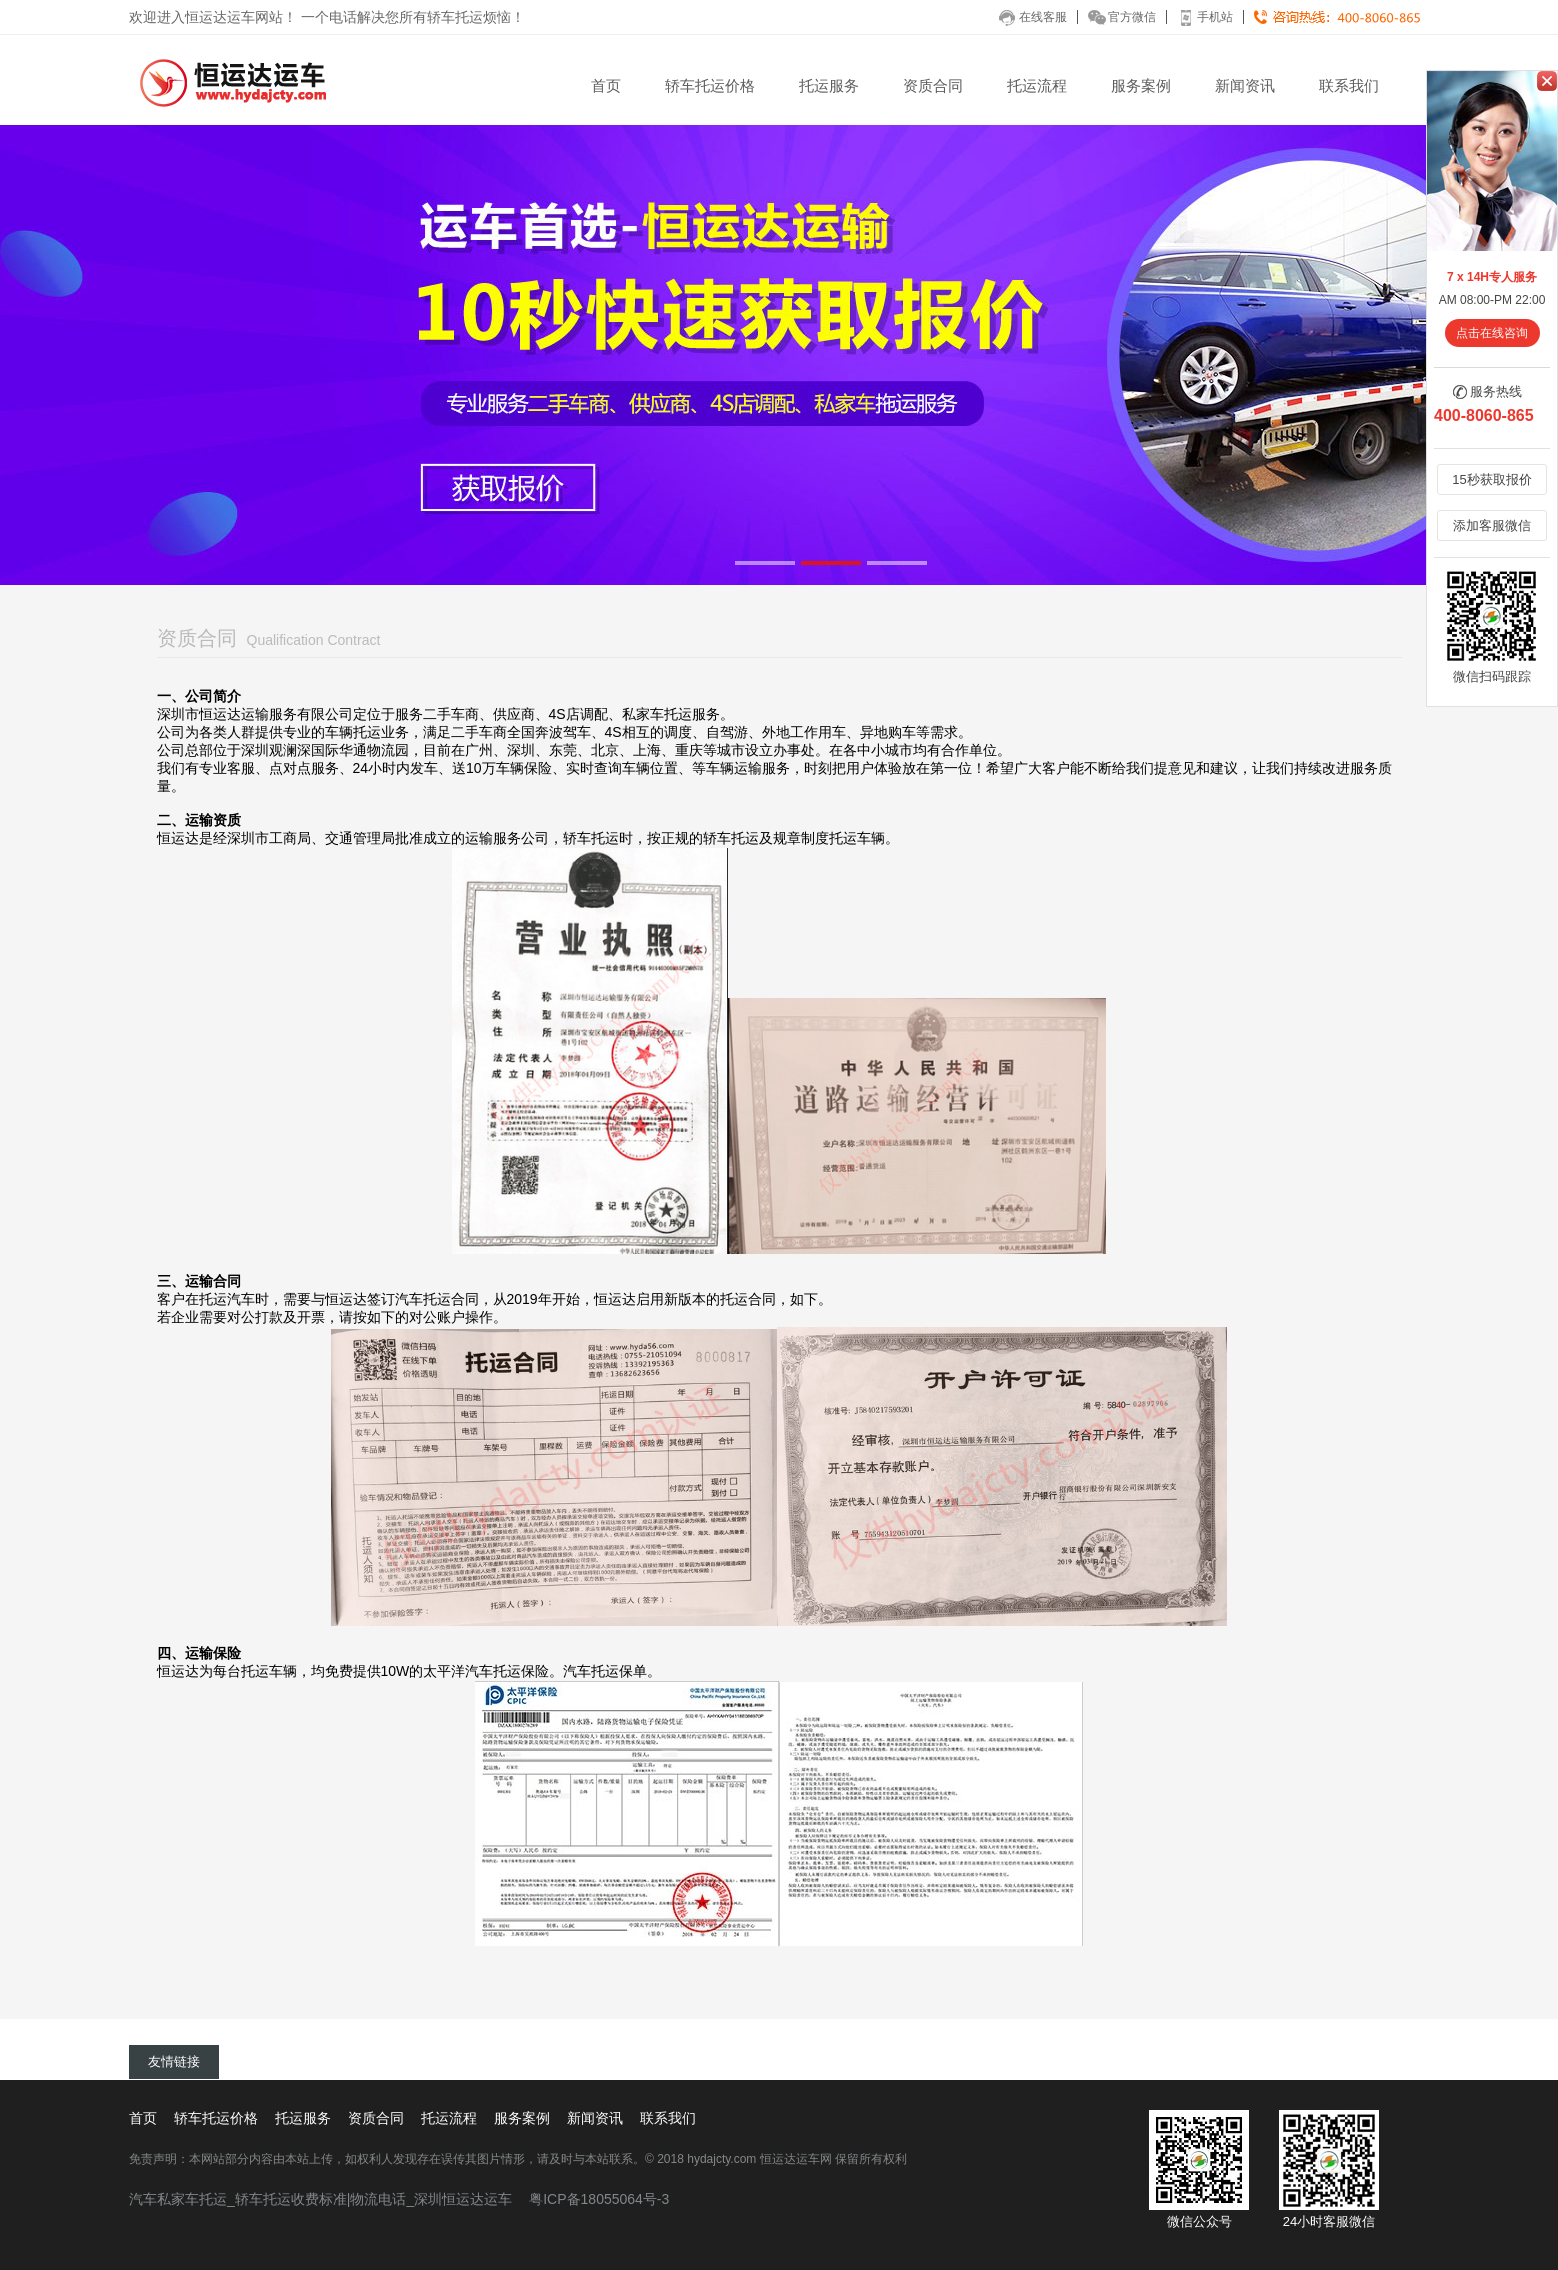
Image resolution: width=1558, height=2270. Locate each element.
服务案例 (1141, 85)
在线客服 (1033, 17)
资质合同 (933, 85)
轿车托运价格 (710, 85)
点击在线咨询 (1492, 333)
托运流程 (1037, 85)
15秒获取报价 (1491, 479)
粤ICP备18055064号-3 (599, 2199)
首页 (606, 85)
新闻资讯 (1245, 85)
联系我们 (1349, 85)
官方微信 (1122, 17)
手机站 (1205, 17)
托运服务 (829, 85)
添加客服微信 (1492, 525)
